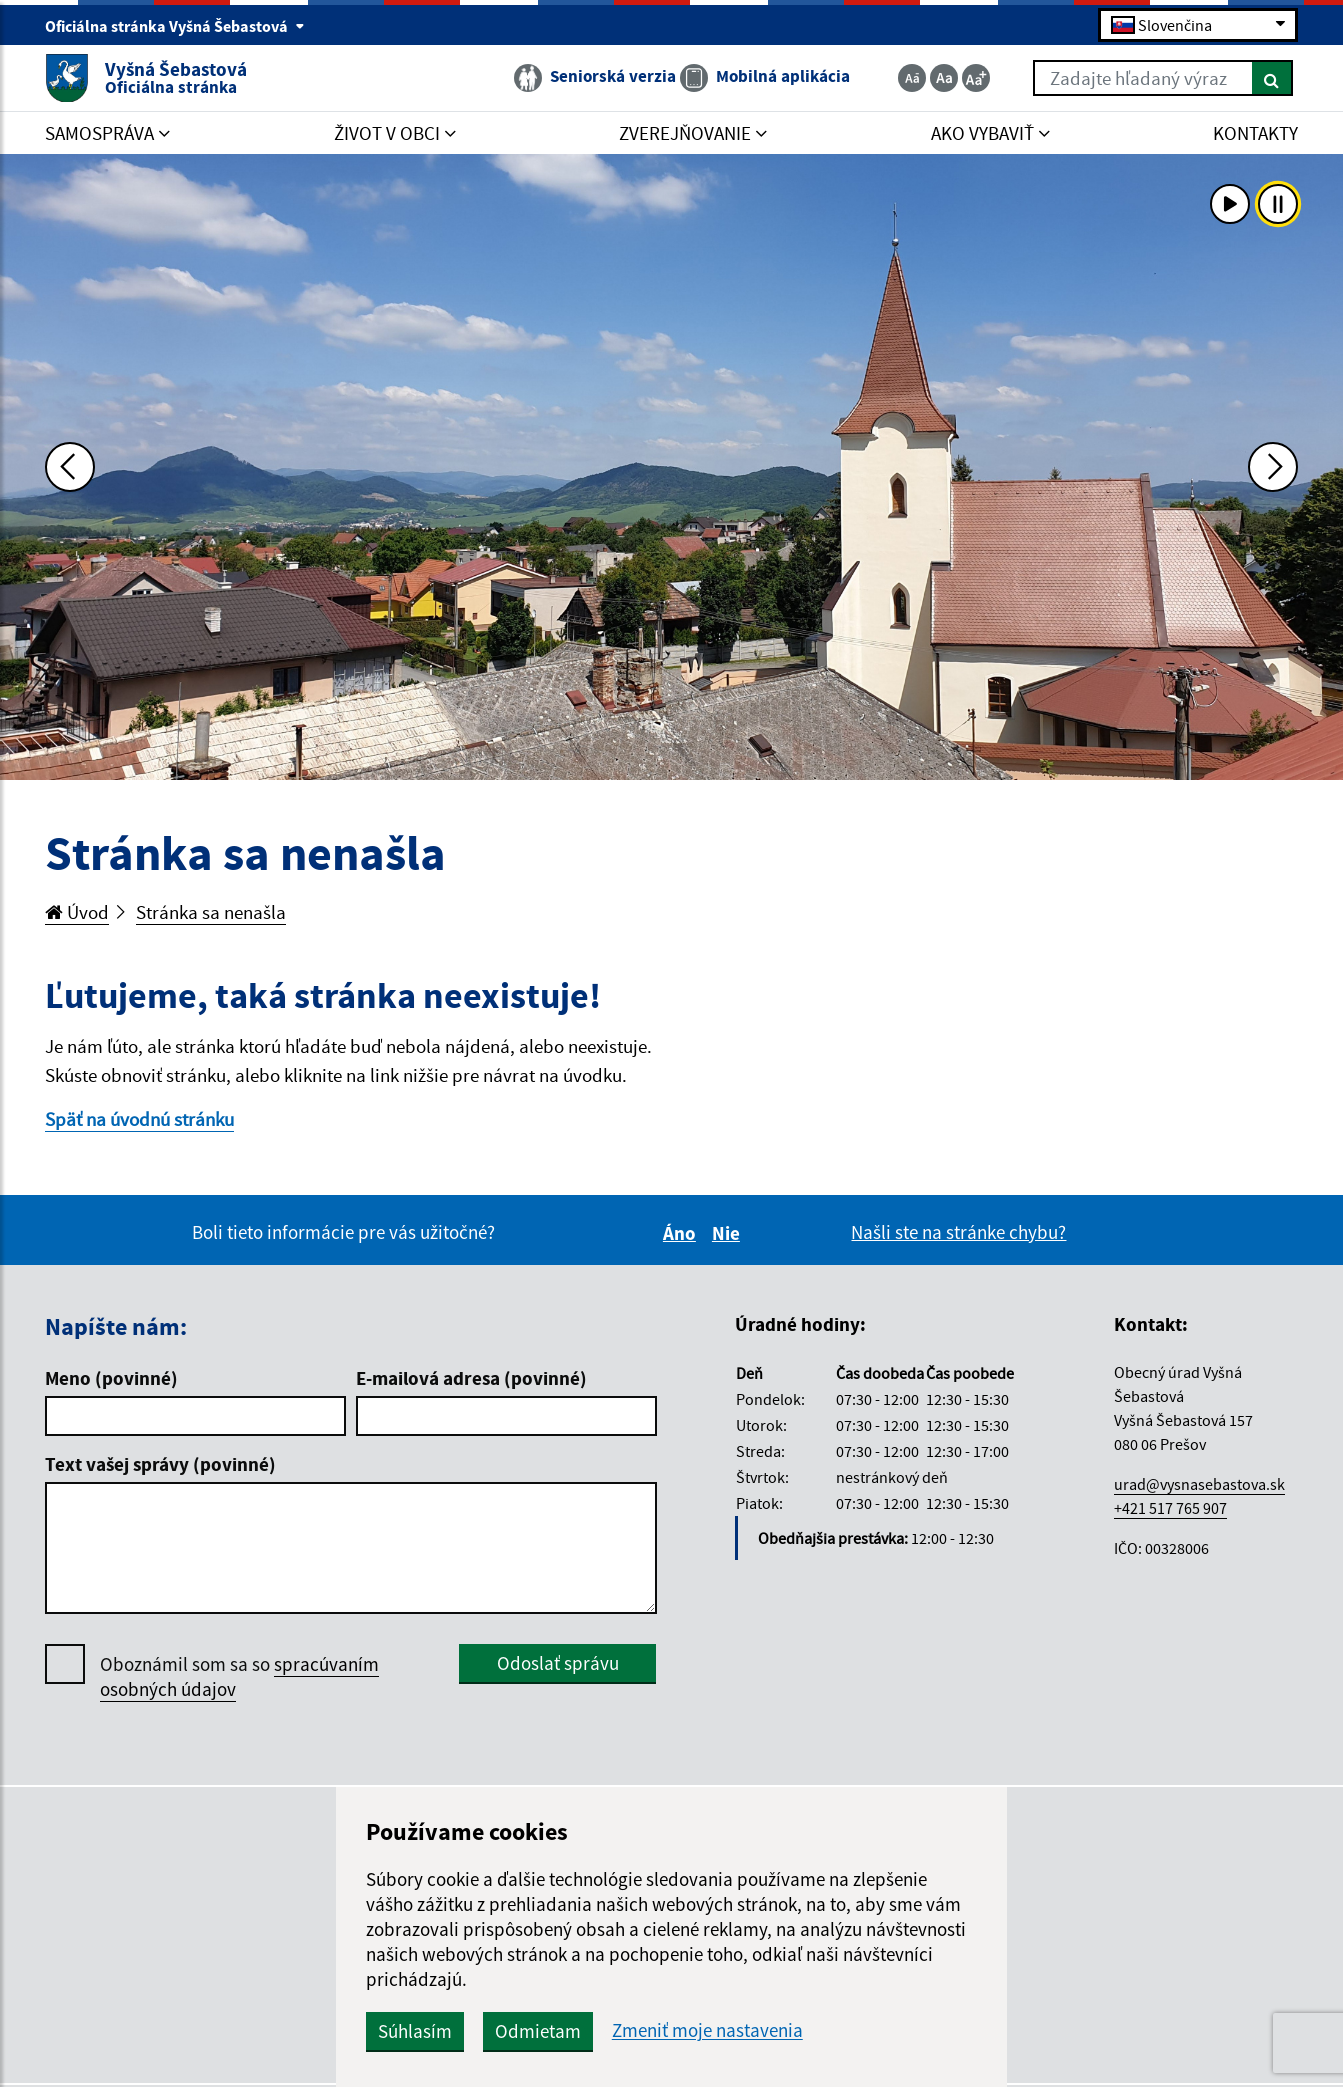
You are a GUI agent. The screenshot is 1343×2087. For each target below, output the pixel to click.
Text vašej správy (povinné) (160, 1464)
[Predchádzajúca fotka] (70, 467)
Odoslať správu (558, 1663)
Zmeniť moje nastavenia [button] (707, 2030)
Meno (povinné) (111, 1378)
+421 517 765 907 (1170, 1508)
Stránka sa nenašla (211, 912)
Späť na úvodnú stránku (139, 1119)
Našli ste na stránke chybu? (958, 1232)
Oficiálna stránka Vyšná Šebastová (175, 26)
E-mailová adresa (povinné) (471, 1378)
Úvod (77, 912)
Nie (729, 1233)
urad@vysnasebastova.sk (1199, 1484)
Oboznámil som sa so (239, 1677)
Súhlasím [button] (415, 2031)
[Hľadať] (1272, 78)
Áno (682, 1233)
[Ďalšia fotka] (1273, 467)
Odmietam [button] (538, 2031)
